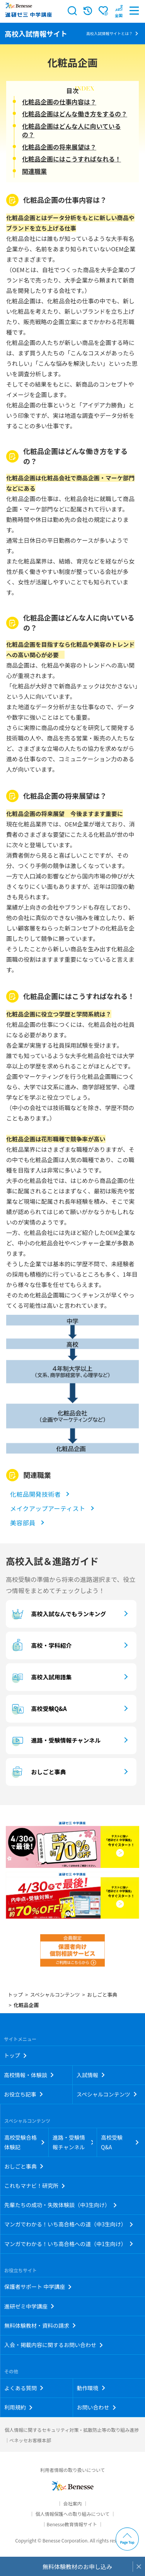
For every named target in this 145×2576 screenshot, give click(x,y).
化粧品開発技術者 (35, 1494)
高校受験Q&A (38, 1709)
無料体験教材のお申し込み (77, 2567)
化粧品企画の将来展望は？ (59, 146)
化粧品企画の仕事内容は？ (59, 101)
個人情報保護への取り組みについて (73, 2513)
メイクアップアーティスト (47, 1508)
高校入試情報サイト (36, 34)
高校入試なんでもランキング (58, 1614)
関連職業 (34, 171)
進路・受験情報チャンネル (55, 1740)
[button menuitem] (119, 11)
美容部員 (23, 1522)
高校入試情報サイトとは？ (109, 33)
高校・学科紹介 (41, 1645)
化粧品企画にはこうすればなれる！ (71, 158)
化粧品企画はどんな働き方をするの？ (74, 113)
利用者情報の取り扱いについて (72, 2470)
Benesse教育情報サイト (72, 2524)
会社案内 (72, 2503)
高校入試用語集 (41, 1677)
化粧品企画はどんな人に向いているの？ (71, 130)
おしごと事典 (38, 1772)
